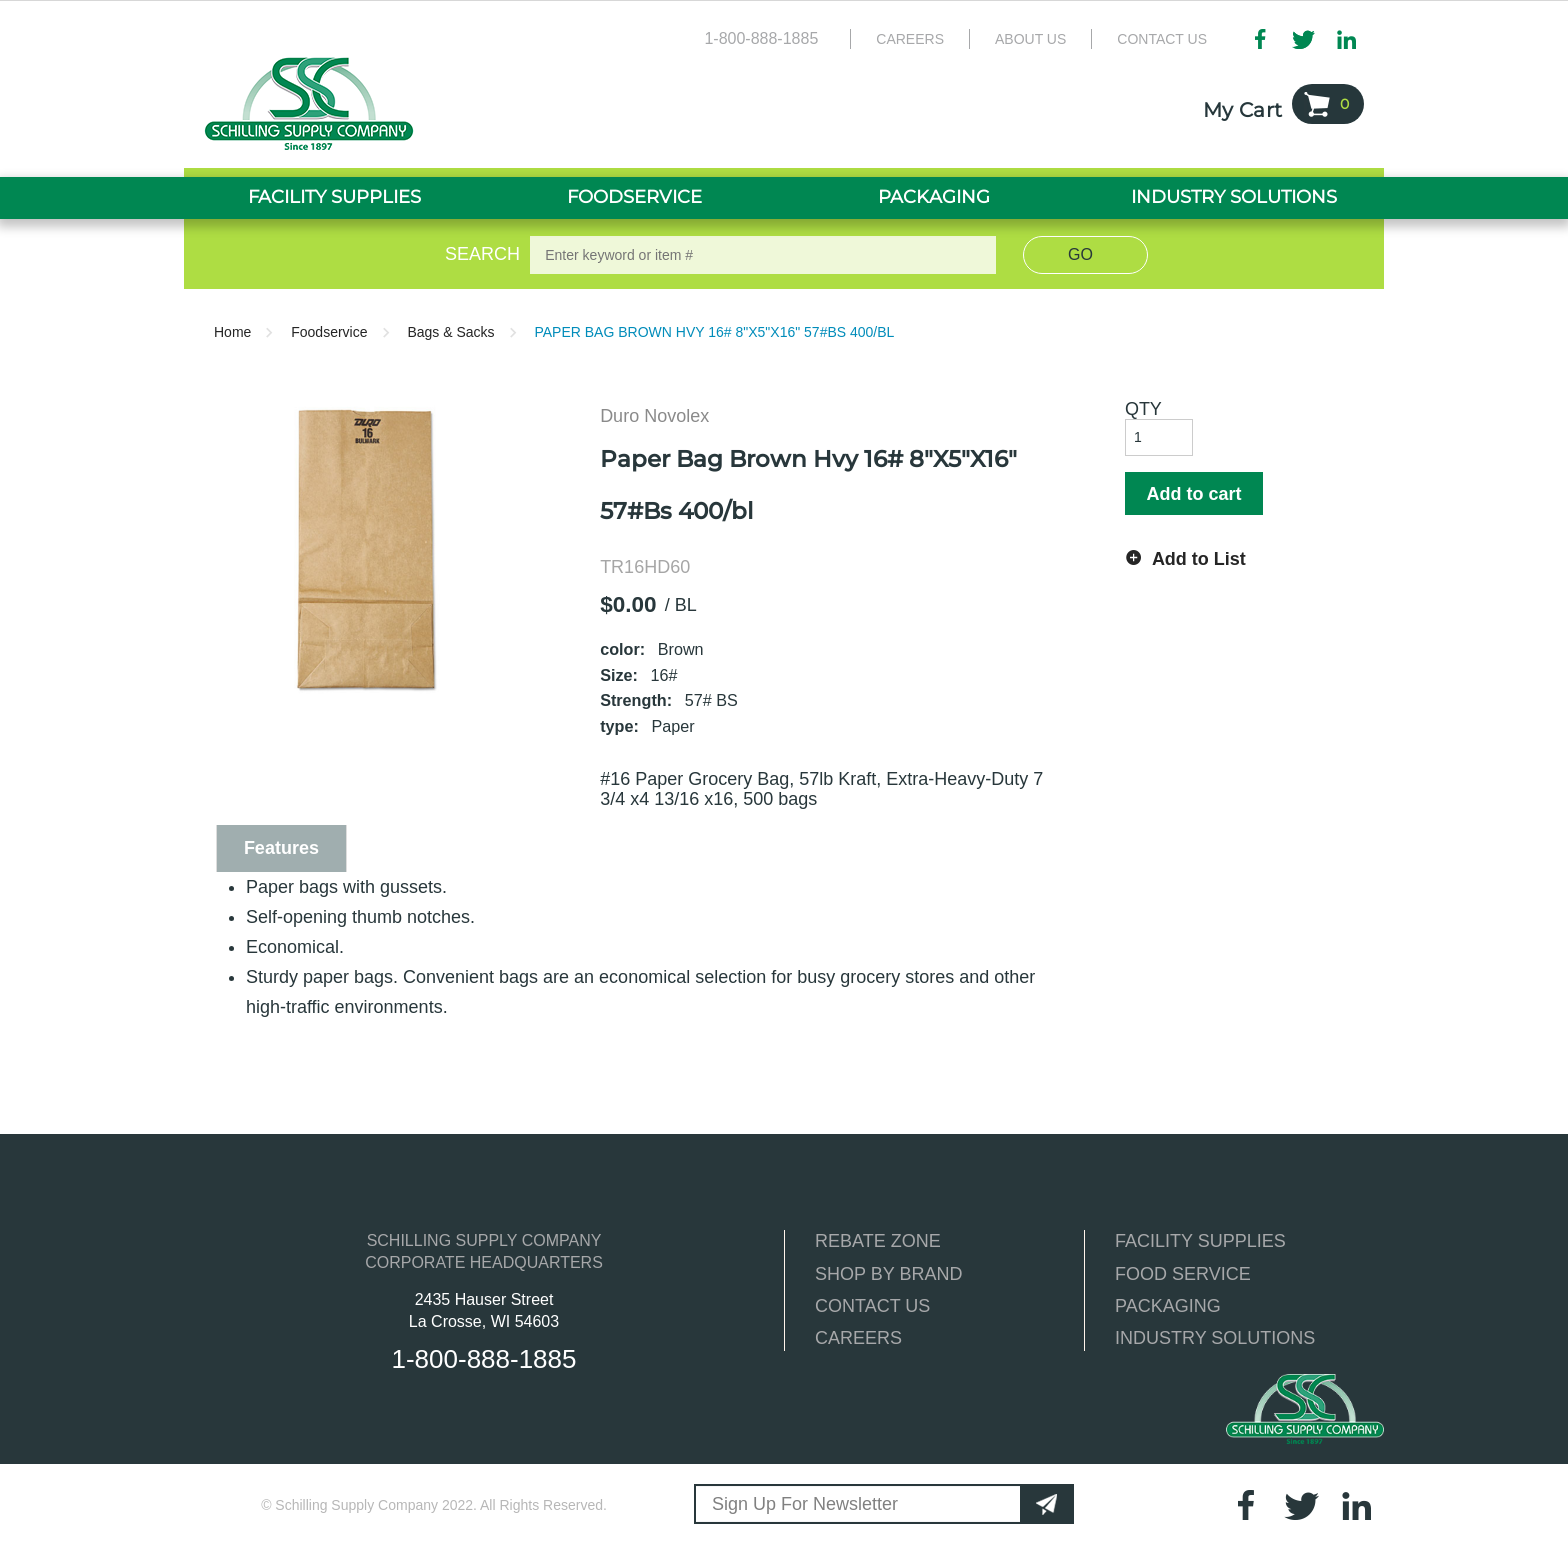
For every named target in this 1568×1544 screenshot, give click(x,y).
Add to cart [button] (1193, 494)
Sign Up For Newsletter (805, 1504)
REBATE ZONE (878, 1241)
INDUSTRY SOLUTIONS (1215, 1338)
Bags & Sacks (450, 332)
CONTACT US (872, 1306)
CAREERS (858, 1338)
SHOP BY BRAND (888, 1274)
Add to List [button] (1199, 559)
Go (1080, 254)
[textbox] (763, 255)
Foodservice (329, 332)
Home (232, 332)
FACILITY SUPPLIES (1200, 1241)
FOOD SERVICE (1183, 1274)
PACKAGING (1168, 1306)
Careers (910, 39)
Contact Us (1162, 39)
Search (479, 254)
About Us (1030, 39)
